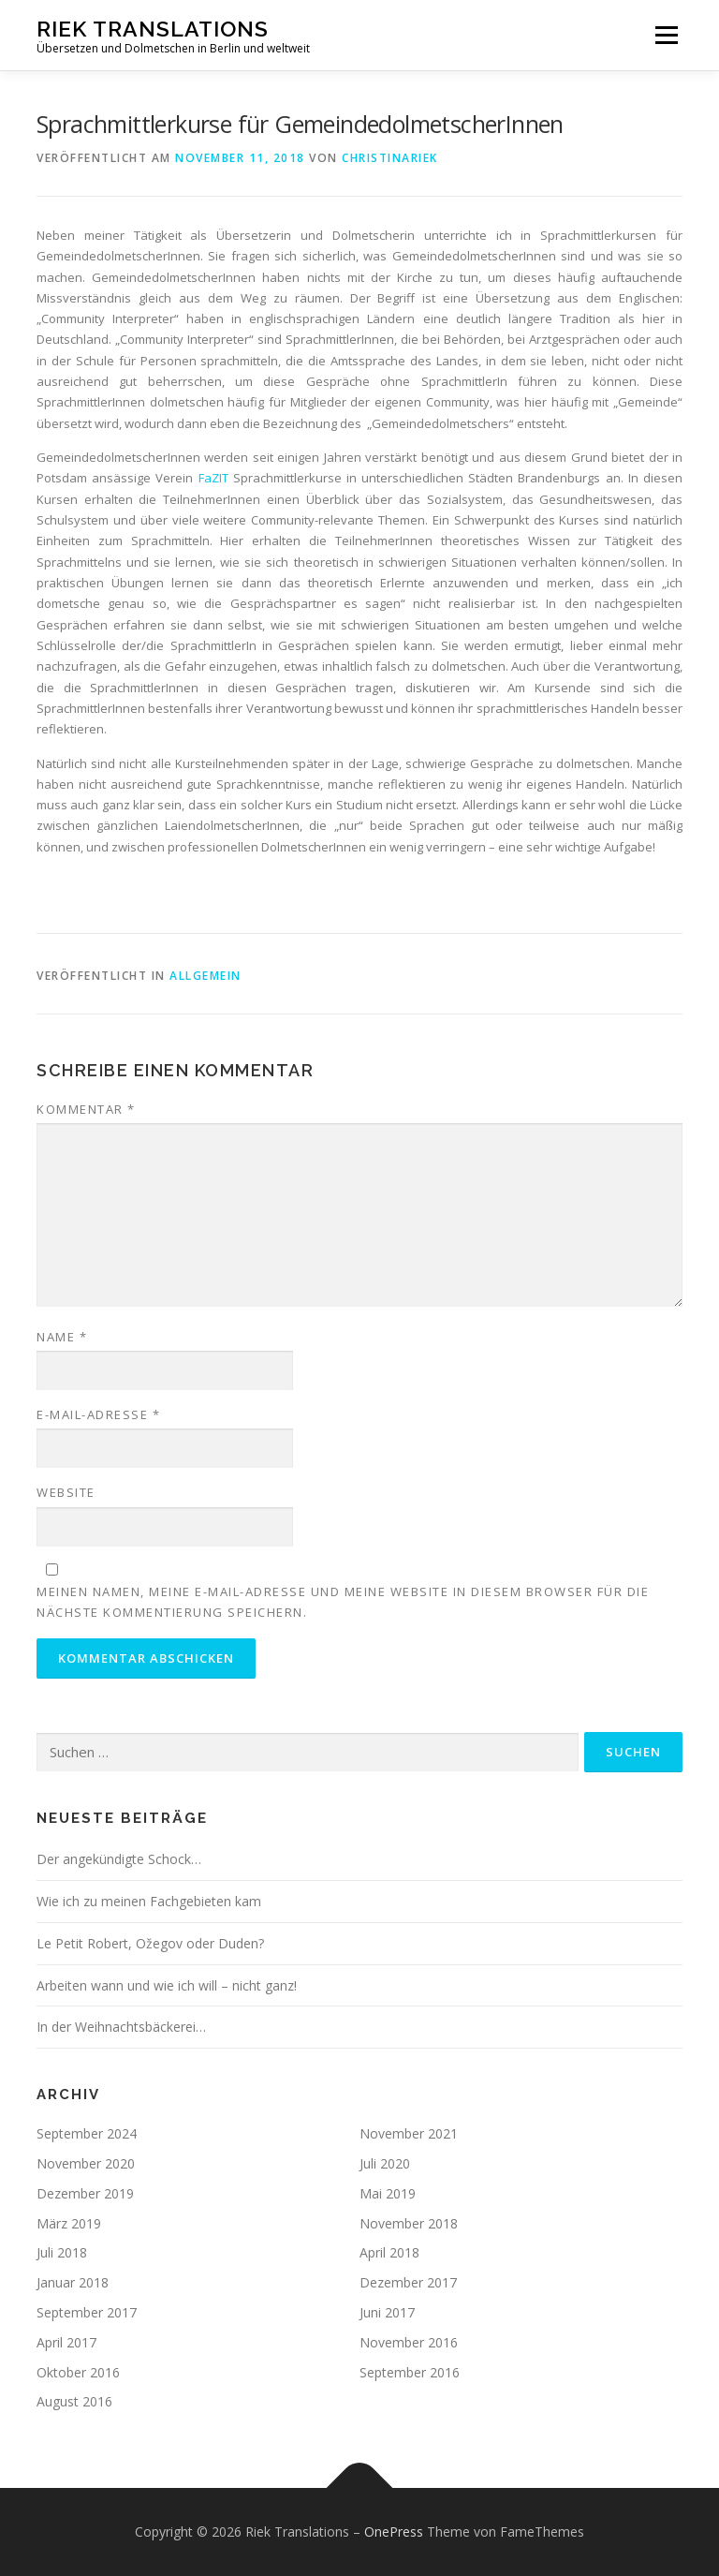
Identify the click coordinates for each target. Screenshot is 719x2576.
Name (62, 1336)
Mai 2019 (388, 2193)
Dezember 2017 (408, 2282)
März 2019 (69, 2223)
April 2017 (66, 2342)
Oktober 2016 (78, 2372)
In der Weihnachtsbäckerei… (121, 2027)
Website (66, 1492)
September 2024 (87, 2133)
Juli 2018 (62, 2252)
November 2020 (86, 2163)
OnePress (393, 2531)
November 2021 (409, 2133)
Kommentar (86, 1109)
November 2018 (409, 2223)
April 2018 (389, 2252)
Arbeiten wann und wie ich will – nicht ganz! (167, 1985)
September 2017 (87, 2312)
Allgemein (205, 976)
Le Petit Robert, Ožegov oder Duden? (150, 1943)
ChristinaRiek (390, 158)
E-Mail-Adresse (98, 1414)
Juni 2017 (387, 2312)
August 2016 (74, 2401)
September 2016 (410, 2372)
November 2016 (409, 2342)
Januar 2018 (73, 2282)
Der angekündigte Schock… (119, 1859)
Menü (666, 34)
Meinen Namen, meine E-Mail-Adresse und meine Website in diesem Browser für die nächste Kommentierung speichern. (343, 1602)
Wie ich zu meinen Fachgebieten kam (149, 1901)
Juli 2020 (385, 2163)
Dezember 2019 (85, 2193)
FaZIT (213, 477)
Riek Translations (153, 28)
